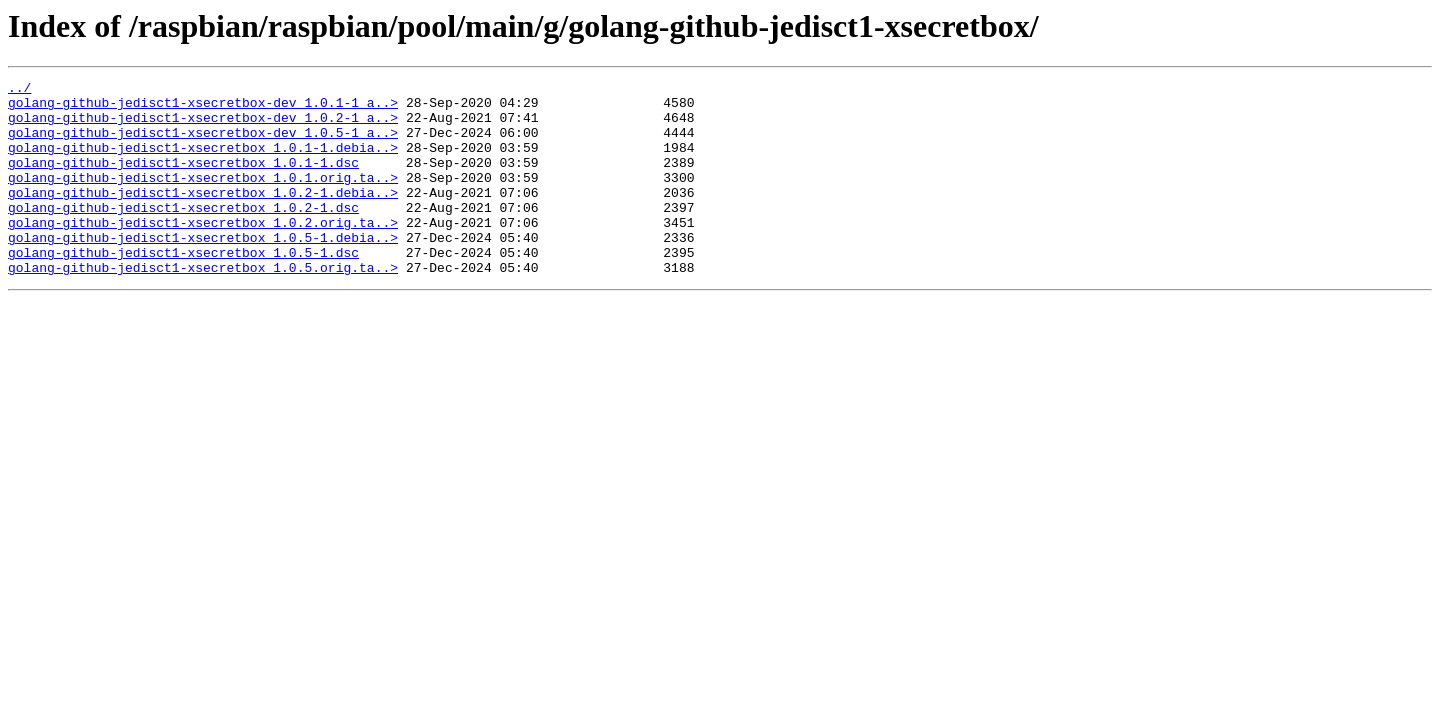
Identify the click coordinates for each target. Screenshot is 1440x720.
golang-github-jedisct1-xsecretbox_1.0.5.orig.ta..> (203, 306)
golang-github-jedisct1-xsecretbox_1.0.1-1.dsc (183, 180)
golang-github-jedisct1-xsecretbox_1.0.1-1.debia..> (203, 162)
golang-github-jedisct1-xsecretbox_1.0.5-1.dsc (183, 288)
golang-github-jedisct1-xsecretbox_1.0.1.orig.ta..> (203, 198)
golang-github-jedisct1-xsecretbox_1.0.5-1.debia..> (203, 270)
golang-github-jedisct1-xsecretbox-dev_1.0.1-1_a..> (203, 108)
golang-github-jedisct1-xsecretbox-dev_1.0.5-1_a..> (203, 144)
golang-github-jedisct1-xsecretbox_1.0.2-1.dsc (183, 234)
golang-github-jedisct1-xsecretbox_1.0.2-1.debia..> (203, 216)
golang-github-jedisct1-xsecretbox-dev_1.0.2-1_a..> (203, 126)
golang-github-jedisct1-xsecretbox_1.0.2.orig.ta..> (203, 252)
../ (19, 90)
